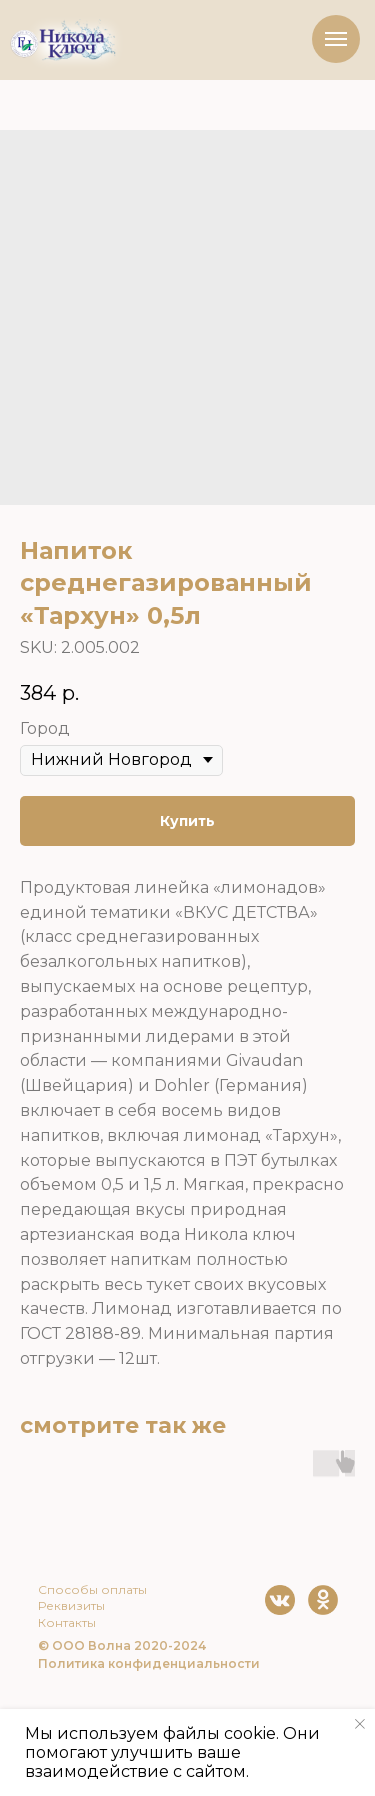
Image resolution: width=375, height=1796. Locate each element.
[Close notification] (360, 1724)
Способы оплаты (92, 1589)
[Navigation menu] (336, 39)
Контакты (67, 1622)
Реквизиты (71, 1605)
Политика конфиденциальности (149, 1663)
